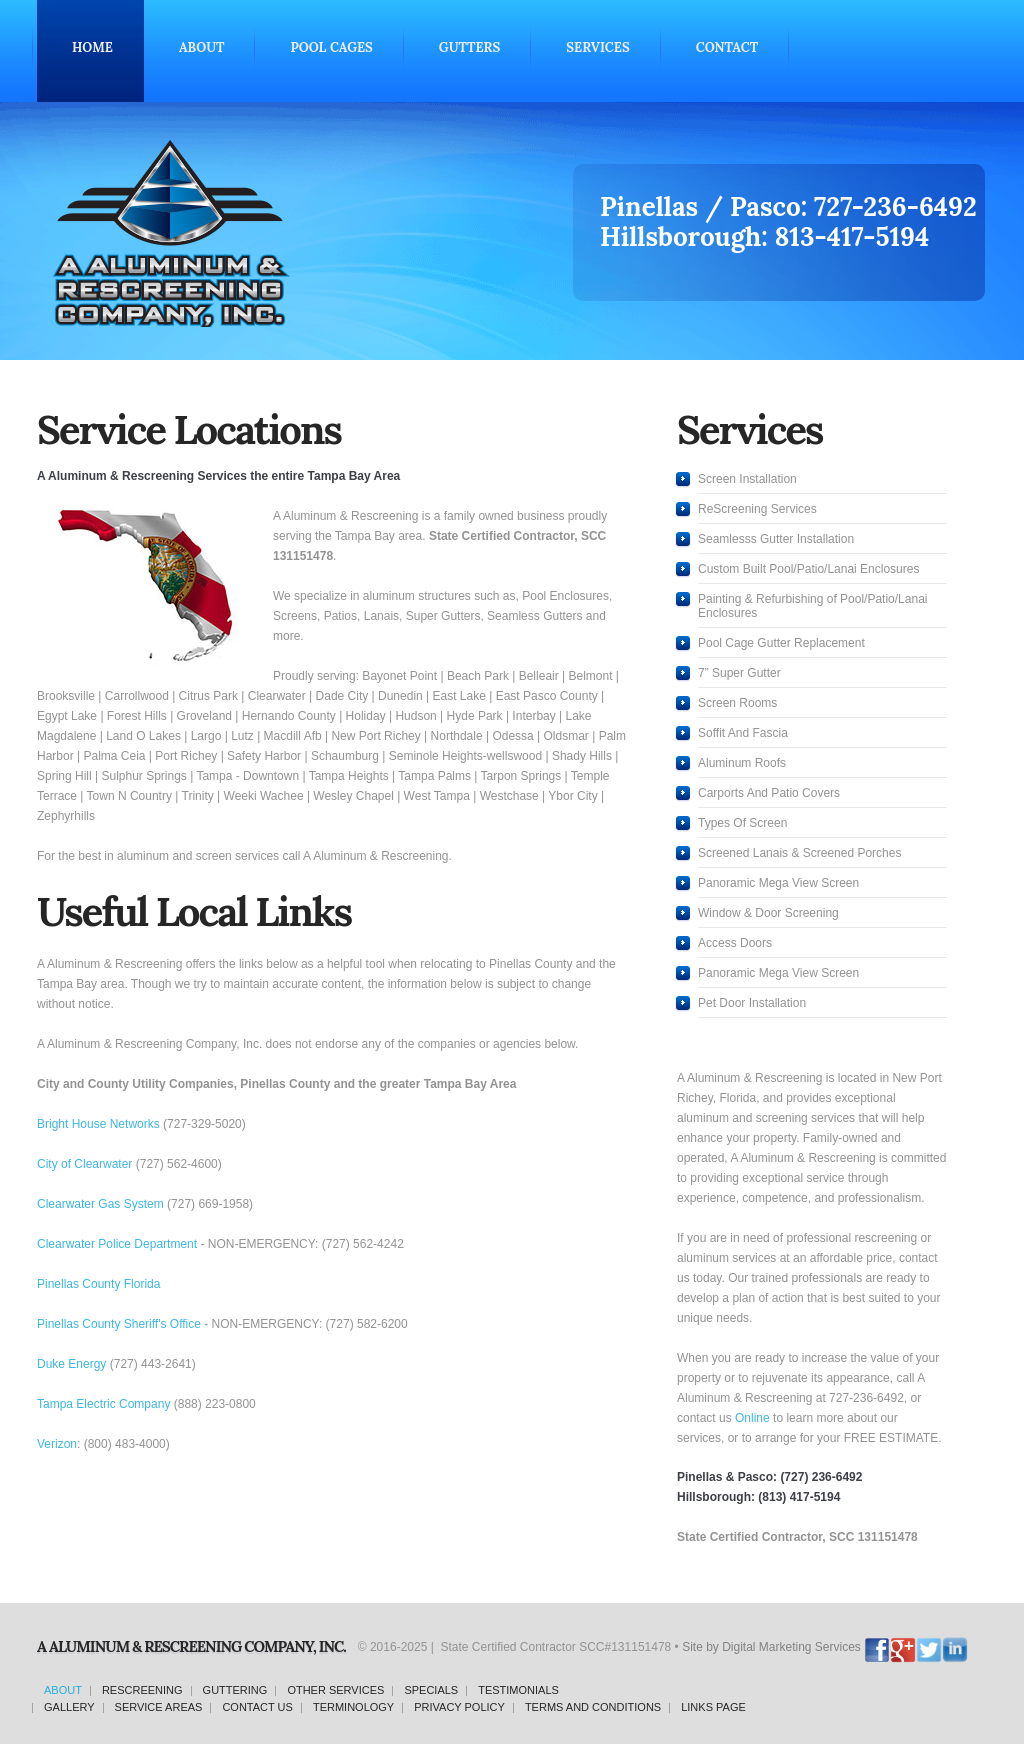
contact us (257, 1707)
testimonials (518, 1690)
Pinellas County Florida (98, 1284)
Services (597, 47)
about (63, 1690)
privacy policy (459, 1707)
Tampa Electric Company (103, 1404)
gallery (69, 1707)
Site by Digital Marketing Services (771, 1647)
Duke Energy (71, 1364)
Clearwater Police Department (117, 1244)
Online (752, 1418)
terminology (353, 1707)
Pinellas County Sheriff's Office (119, 1324)
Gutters (469, 47)
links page (713, 1707)
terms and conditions (593, 1707)
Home (92, 47)
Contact (727, 47)
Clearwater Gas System (100, 1204)
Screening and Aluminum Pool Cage (278, 232)
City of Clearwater (84, 1164)
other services (335, 1690)
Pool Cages (331, 47)
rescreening (142, 1690)
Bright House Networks (98, 1124)
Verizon (57, 1444)
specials (431, 1690)
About (202, 47)
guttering (235, 1690)
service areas (159, 1707)
